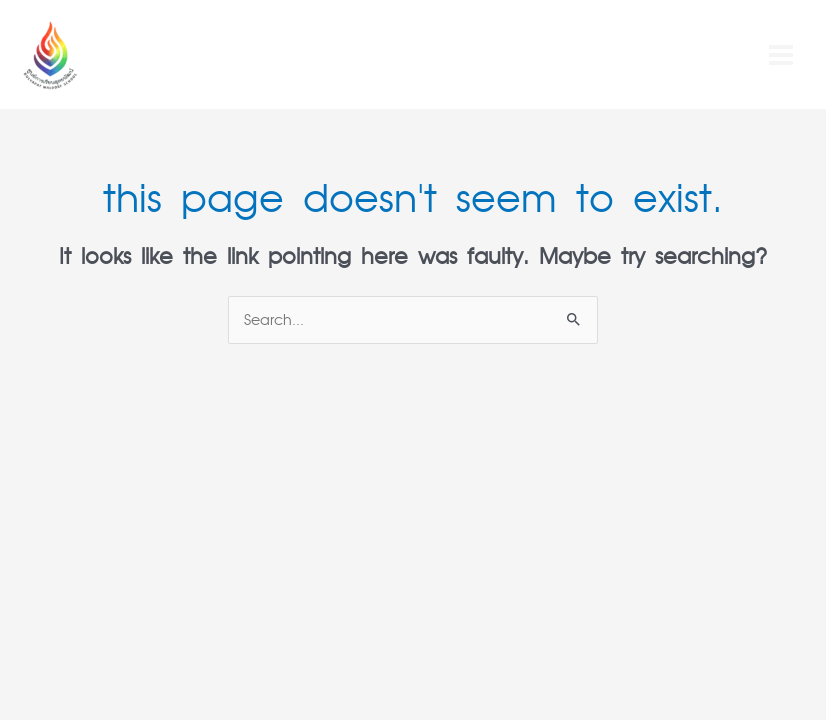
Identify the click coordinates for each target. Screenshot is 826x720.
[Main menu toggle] (781, 55)
